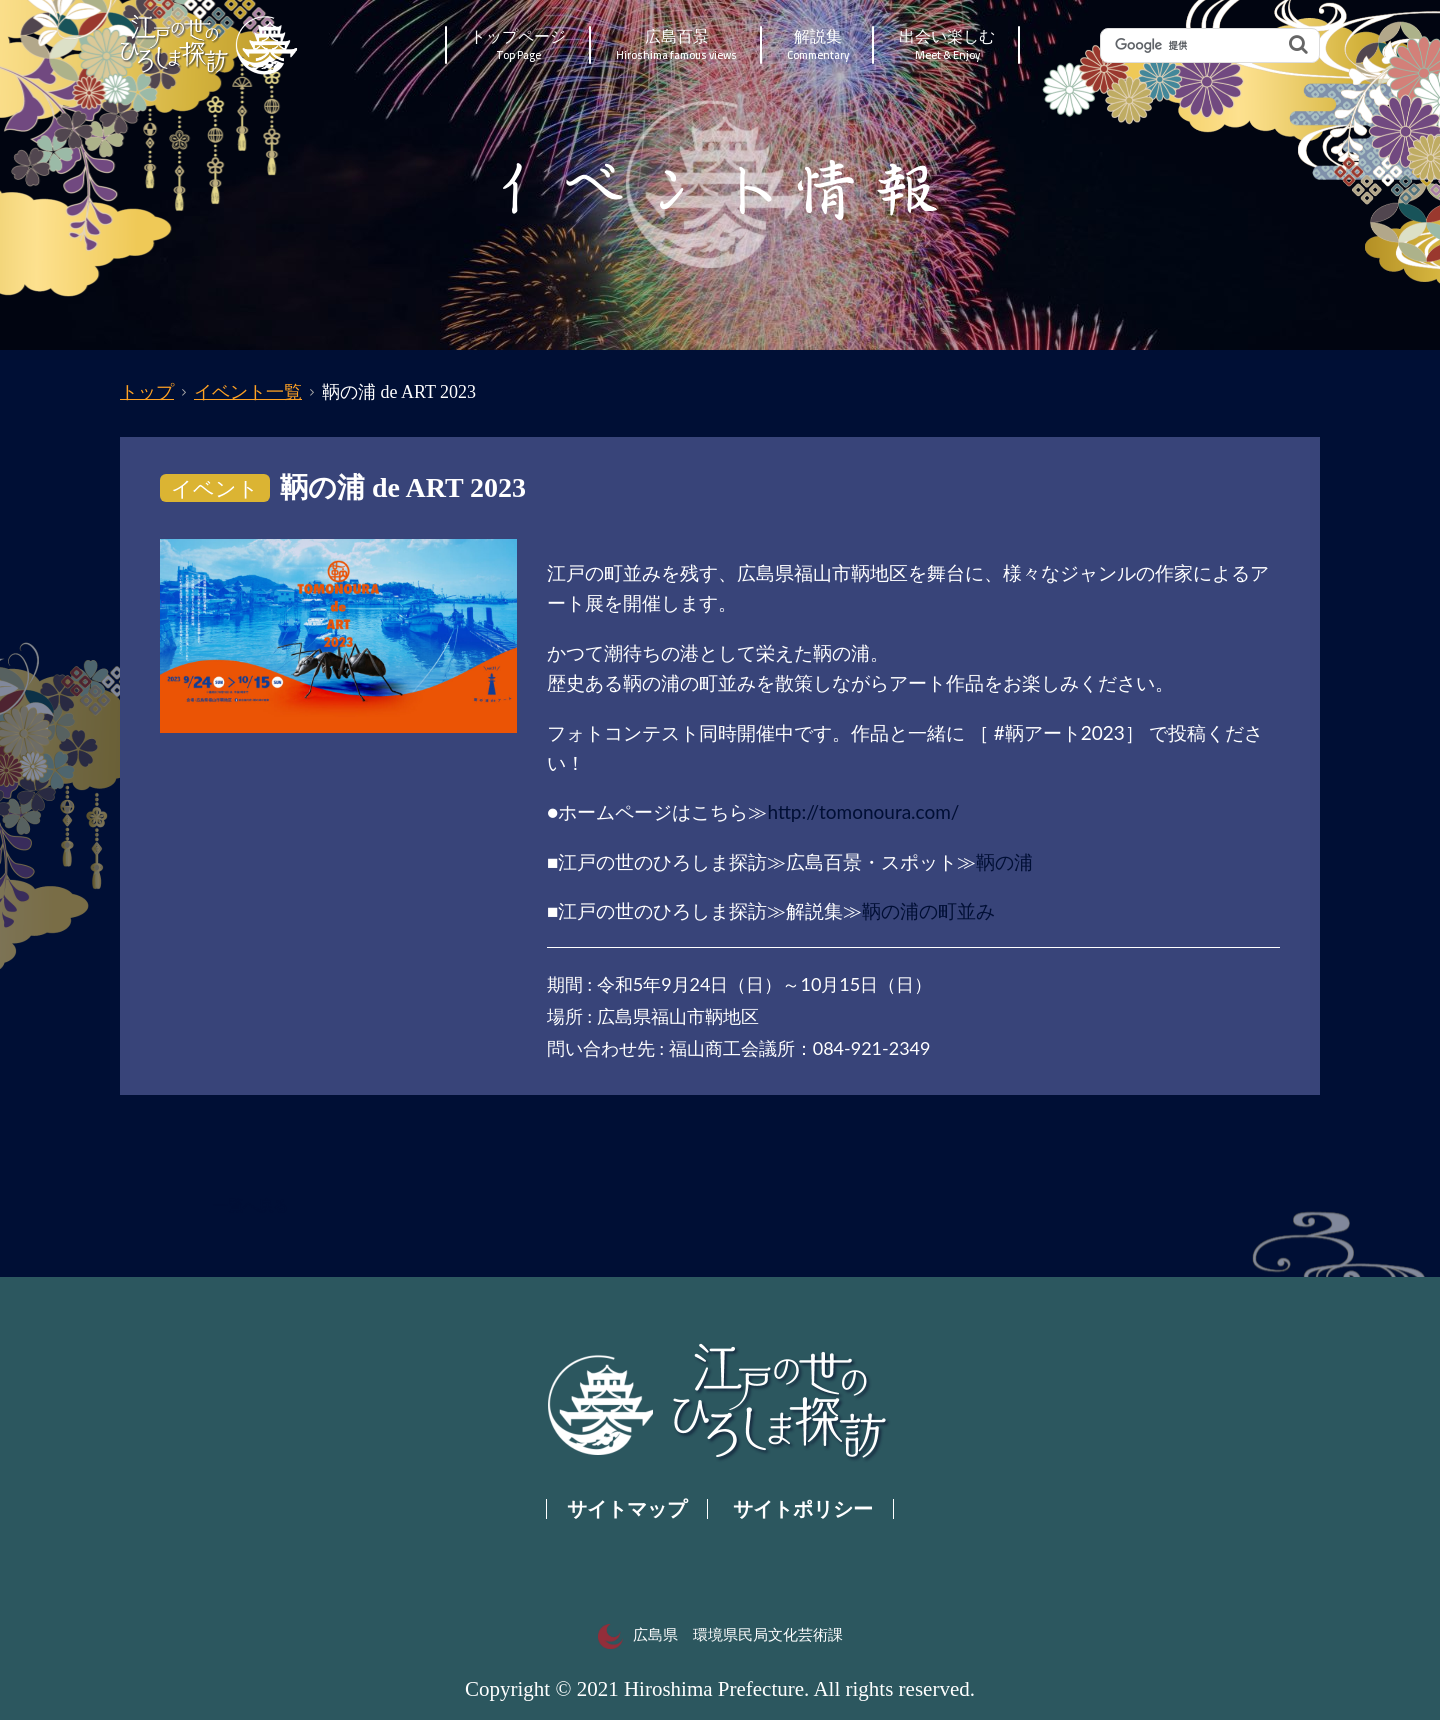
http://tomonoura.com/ (863, 811)
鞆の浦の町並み (928, 910)
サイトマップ (627, 1509)
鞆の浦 (1004, 861)
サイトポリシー (803, 1509)
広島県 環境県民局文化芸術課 (720, 1635)
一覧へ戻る (250, 1206)
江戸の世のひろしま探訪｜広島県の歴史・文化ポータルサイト (210, 45)
